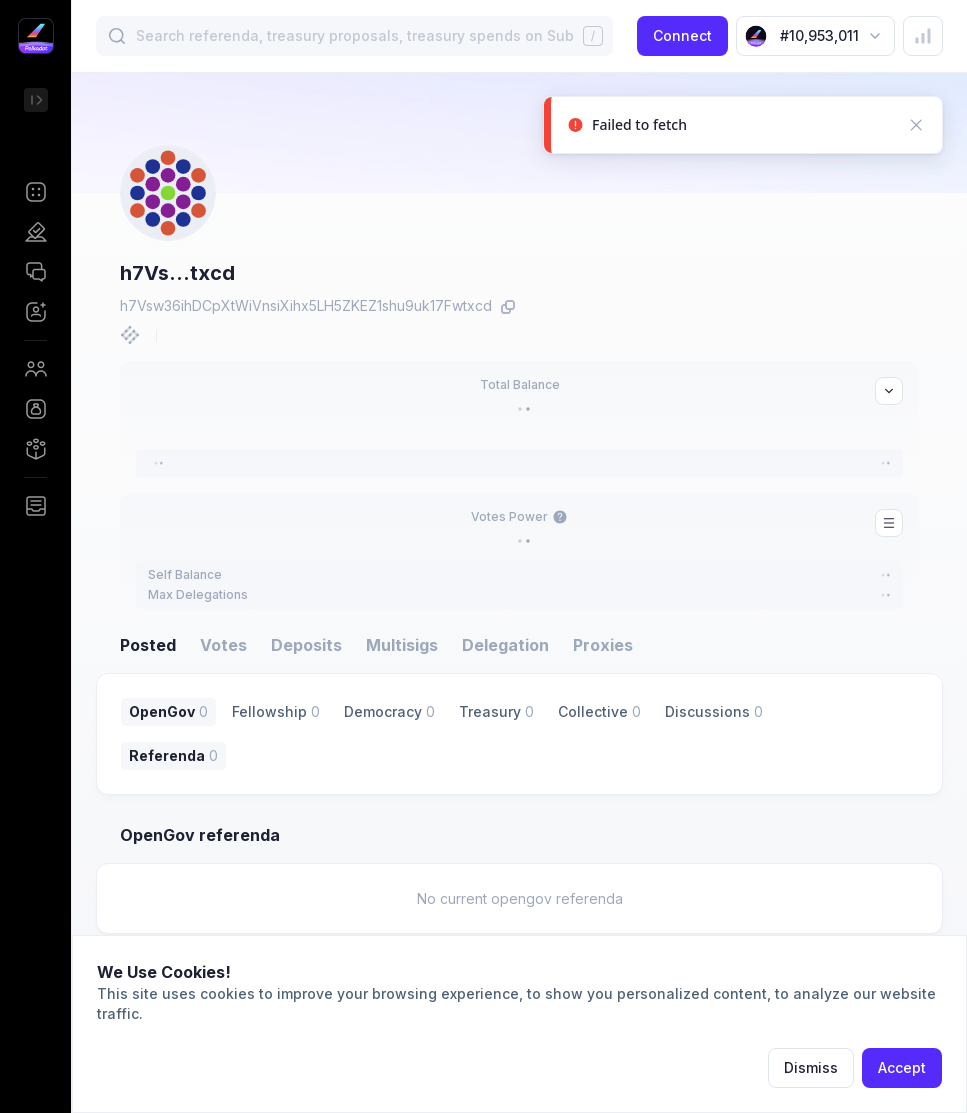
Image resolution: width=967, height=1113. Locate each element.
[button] (35, 192)
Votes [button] (223, 645)
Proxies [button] (603, 645)
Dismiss (811, 1067)
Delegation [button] (505, 645)
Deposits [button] (306, 645)
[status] (743, 130)
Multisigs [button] (402, 645)
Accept (902, 1067)
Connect (682, 35)
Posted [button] (148, 645)
